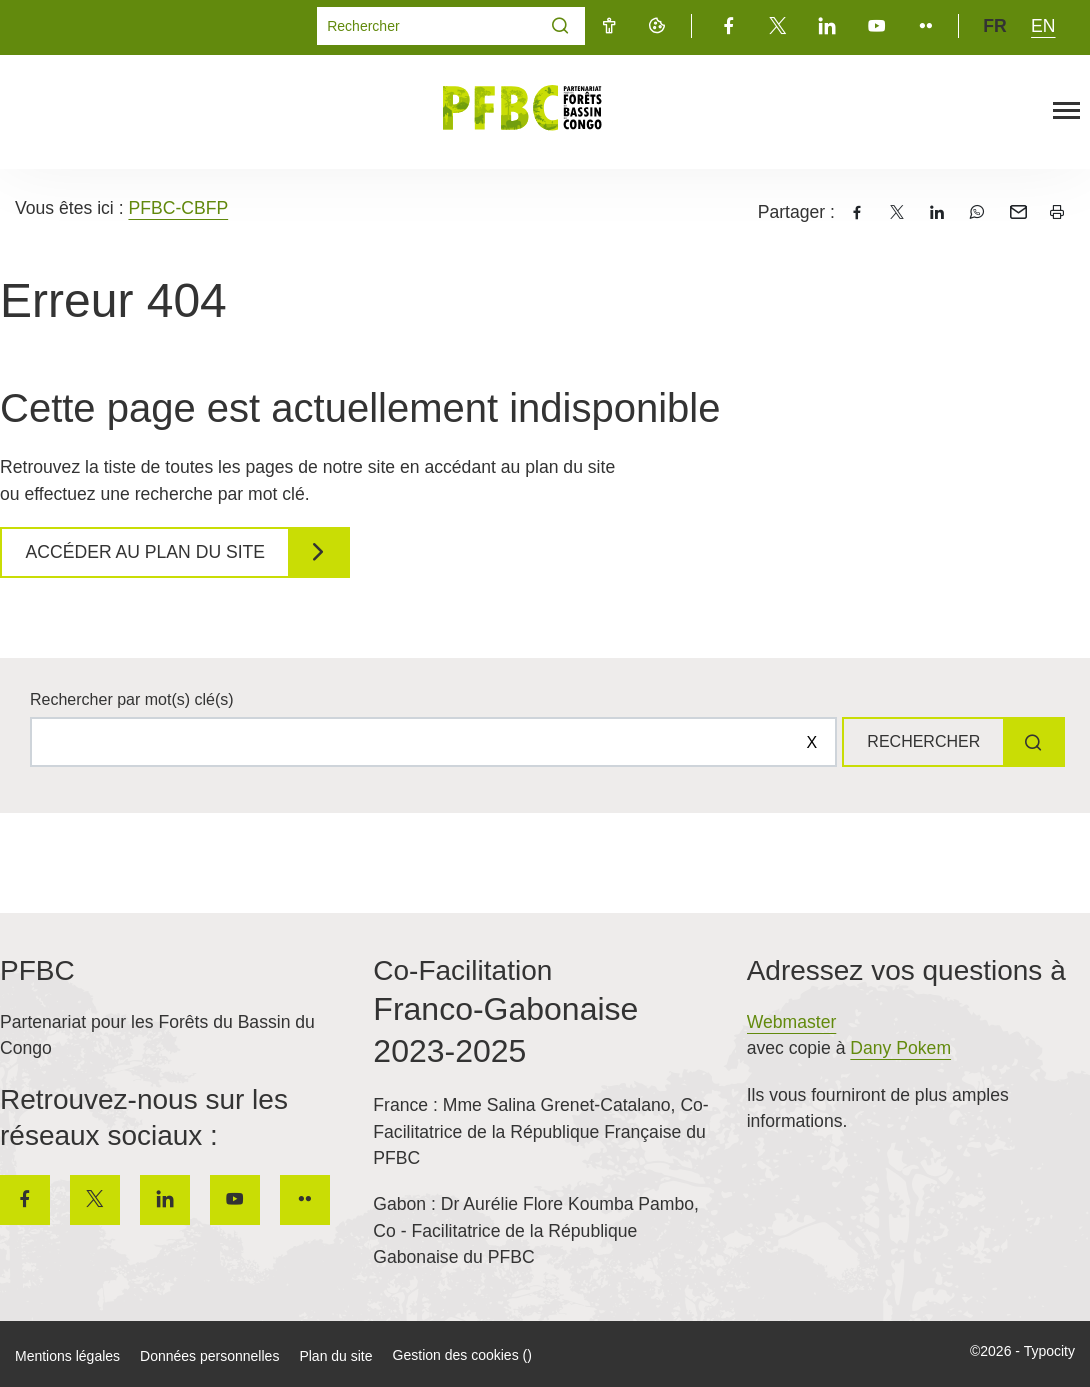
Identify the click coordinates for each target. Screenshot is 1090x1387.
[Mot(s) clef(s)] (427, 26)
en (1043, 26)
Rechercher (921, 741)
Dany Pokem (900, 1048)
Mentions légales (67, 1356)
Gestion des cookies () (462, 1355)
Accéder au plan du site (147, 552)
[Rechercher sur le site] (431, 742)
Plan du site (335, 1356)
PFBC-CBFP (178, 208)
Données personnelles (209, 1356)
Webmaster (792, 1022)
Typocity (1049, 1351)
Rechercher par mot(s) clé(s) (132, 699)
